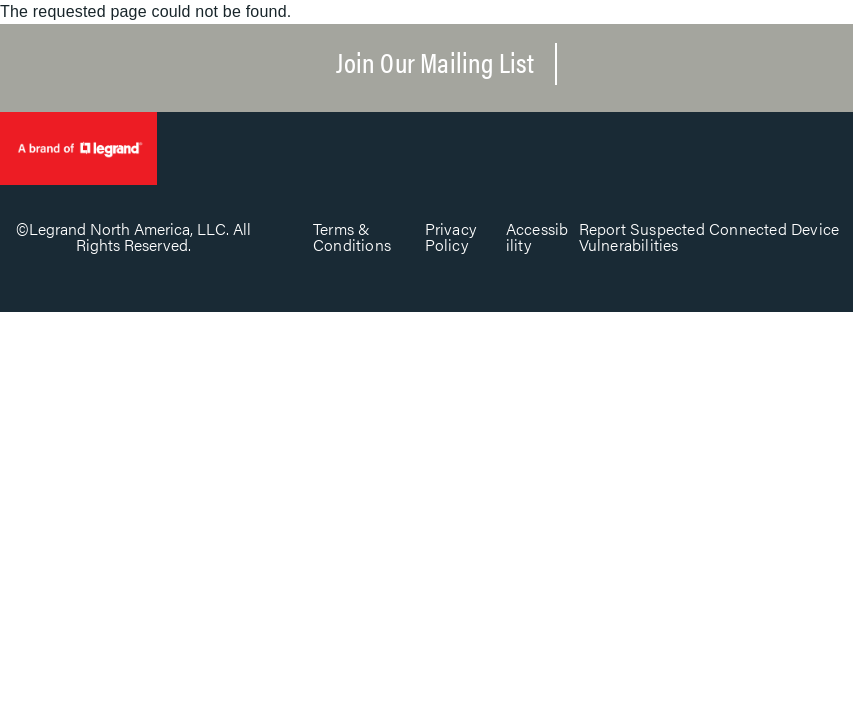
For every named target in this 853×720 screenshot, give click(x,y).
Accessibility (537, 236)
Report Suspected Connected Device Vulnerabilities (709, 236)
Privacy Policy (450, 236)
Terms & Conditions (352, 236)
